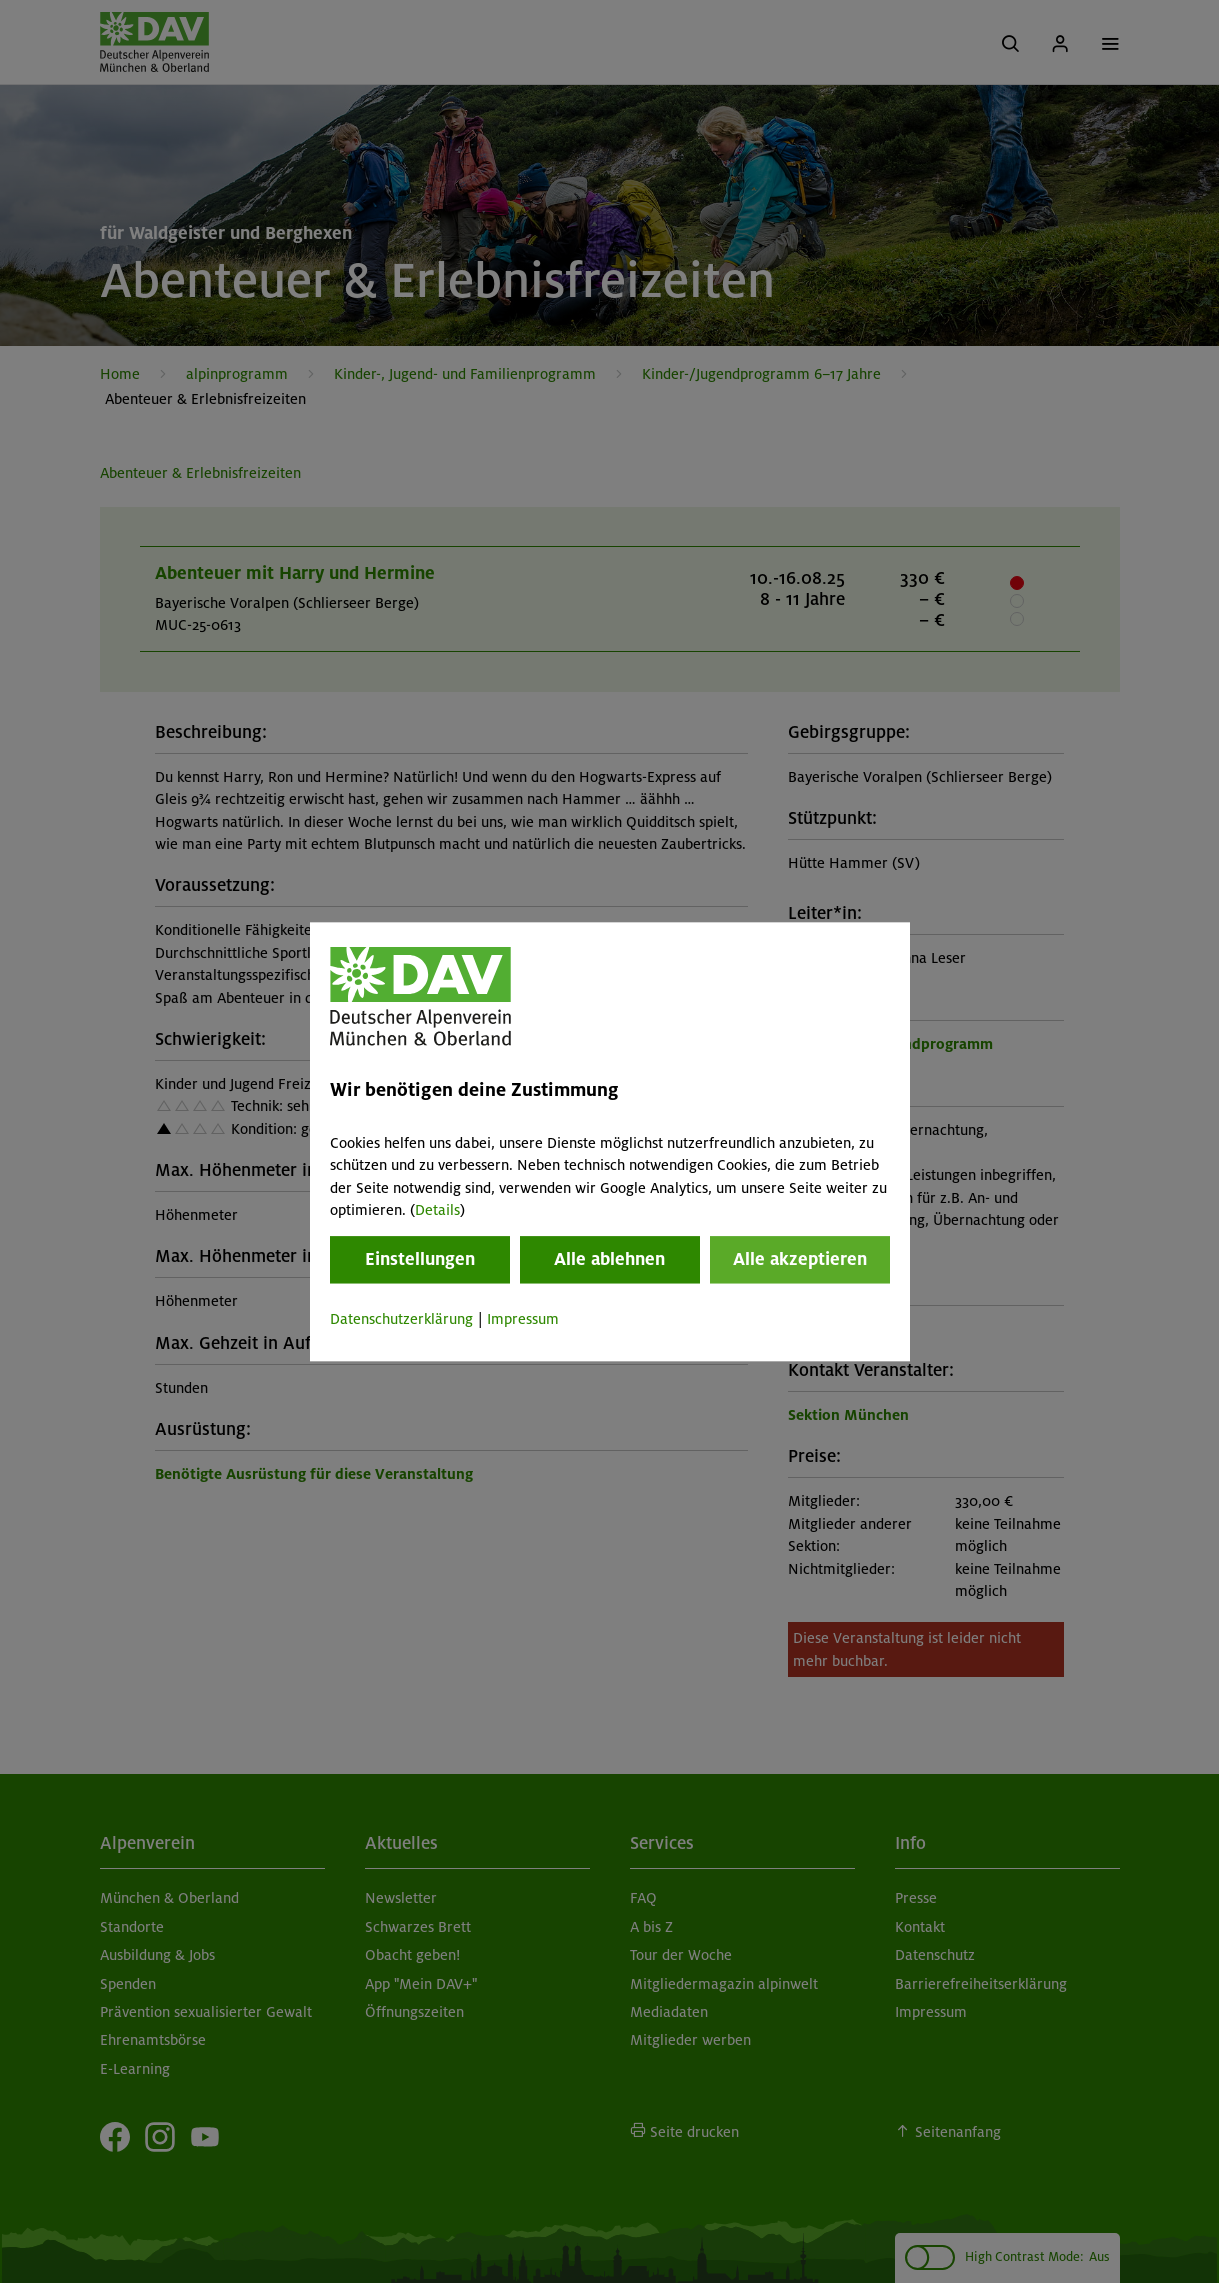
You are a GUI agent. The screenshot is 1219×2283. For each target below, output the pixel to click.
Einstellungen (420, 1260)
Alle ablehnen (609, 1260)
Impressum (523, 1320)
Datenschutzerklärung (401, 1320)
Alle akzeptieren (800, 1260)
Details (437, 1210)
